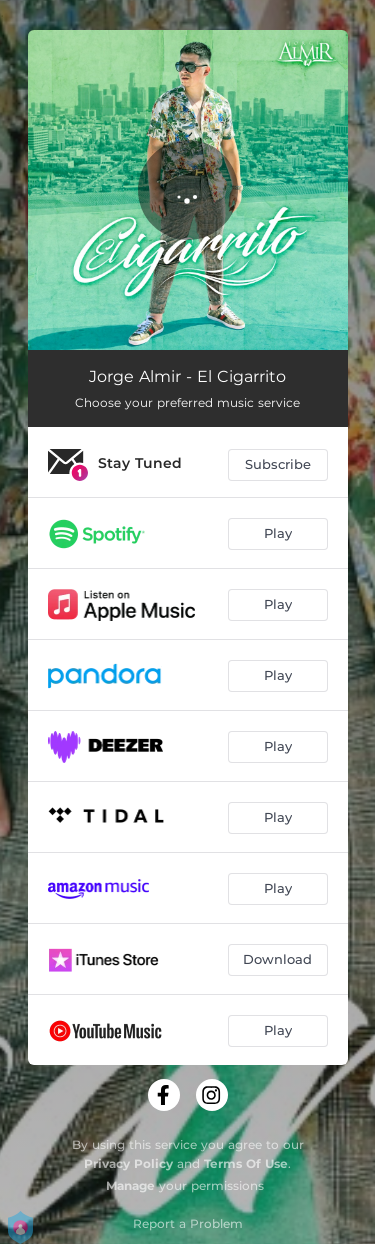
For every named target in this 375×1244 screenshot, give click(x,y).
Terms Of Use (246, 1163)
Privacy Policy (128, 1163)
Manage (130, 1185)
